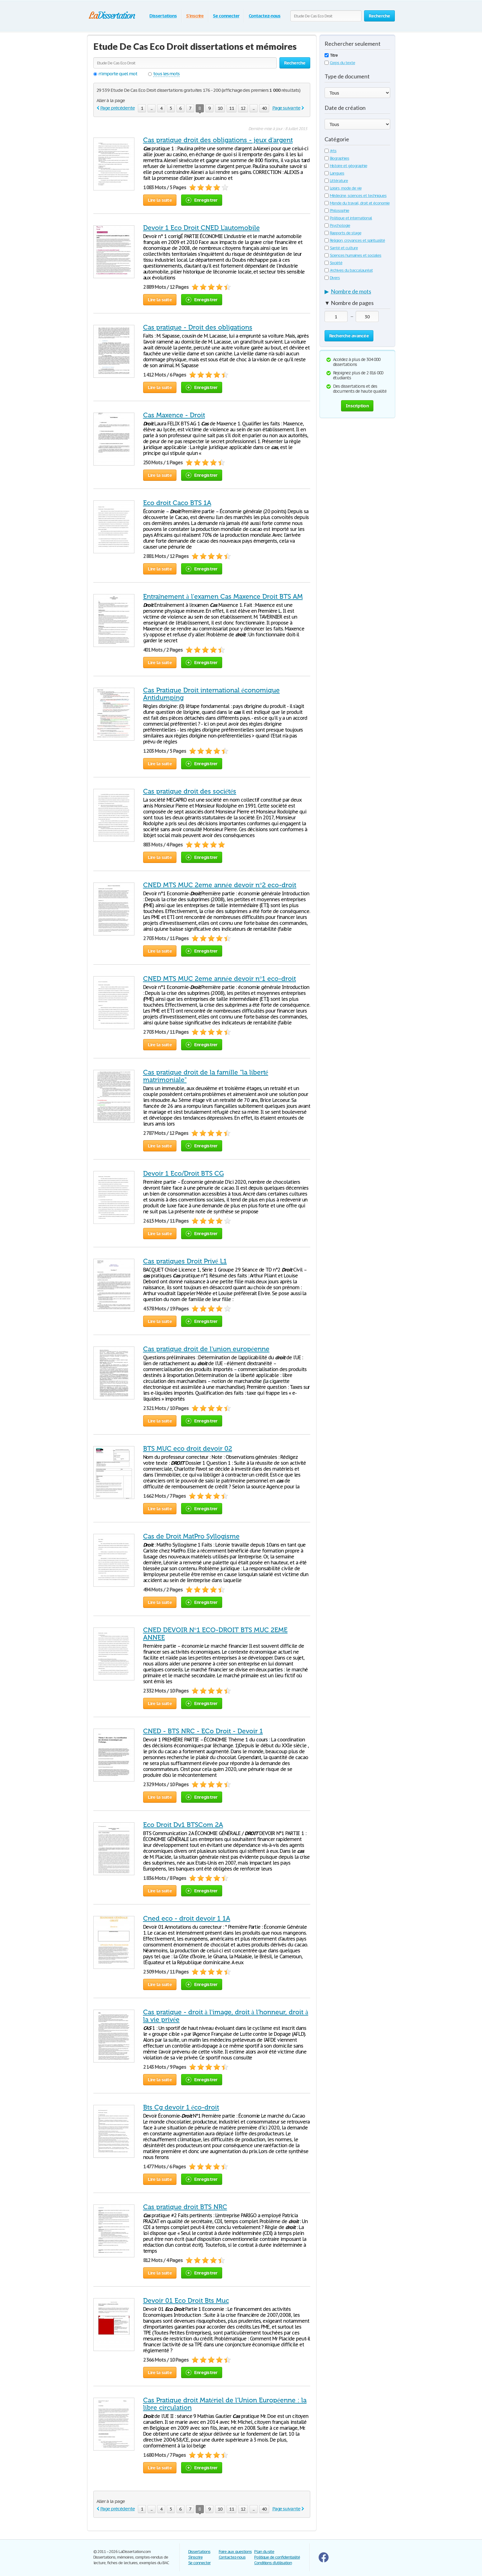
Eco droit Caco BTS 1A (177, 503)
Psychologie (337, 225)
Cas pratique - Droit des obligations (197, 327)
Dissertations (162, 16)
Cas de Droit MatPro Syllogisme (191, 1536)
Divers (332, 277)
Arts (331, 150)
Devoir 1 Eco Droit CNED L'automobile (201, 228)
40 (264, 108)
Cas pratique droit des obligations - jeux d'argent (218, 140)
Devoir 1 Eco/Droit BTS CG (183, 1173)
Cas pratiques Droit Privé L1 (185, 1261)
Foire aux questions (235, 2551)
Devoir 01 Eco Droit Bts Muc (186, 2300)
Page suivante (286, 108)
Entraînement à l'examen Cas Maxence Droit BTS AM (223, 596)
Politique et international (348, 218)
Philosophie (337, 210)
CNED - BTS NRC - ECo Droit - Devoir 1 (203, 1731)
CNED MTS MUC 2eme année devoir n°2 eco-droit (220, 885)
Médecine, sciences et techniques (356, 195)
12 (243, 108)
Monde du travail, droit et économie (357, 203)
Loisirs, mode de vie (343, 188)
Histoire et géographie (346, 165)
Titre (331, 55)
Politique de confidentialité (277, 2557)
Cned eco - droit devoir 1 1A (186, 1918)
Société (334, 262)
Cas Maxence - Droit (174, 415)
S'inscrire (195, 16)
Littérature (336, 180)
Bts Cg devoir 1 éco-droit (181, 2107)
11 (231, 108)
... (151, 108)
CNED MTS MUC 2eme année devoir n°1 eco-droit (219, 978)
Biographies (337, 158)
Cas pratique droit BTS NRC (185, 2207)
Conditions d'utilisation (273, 2562)
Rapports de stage (343, 233)
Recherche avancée (349, 336)
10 (220, 108)
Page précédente (117, 108)
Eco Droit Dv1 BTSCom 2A (183, 1825)
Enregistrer (202, 200)
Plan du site (264, 2551)
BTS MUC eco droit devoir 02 (187, 1448)
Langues (334, 173)
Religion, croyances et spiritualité (355, 240)
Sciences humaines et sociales (353, 255)
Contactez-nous (264, 16)
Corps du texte (340, 62)
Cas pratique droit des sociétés (189, 791)
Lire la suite (160, 200)
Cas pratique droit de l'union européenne (206, 1349)
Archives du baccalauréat (349, 270)
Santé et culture (341, 248)
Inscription (357, 406)
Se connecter (226, 16)
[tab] (357, 293)
